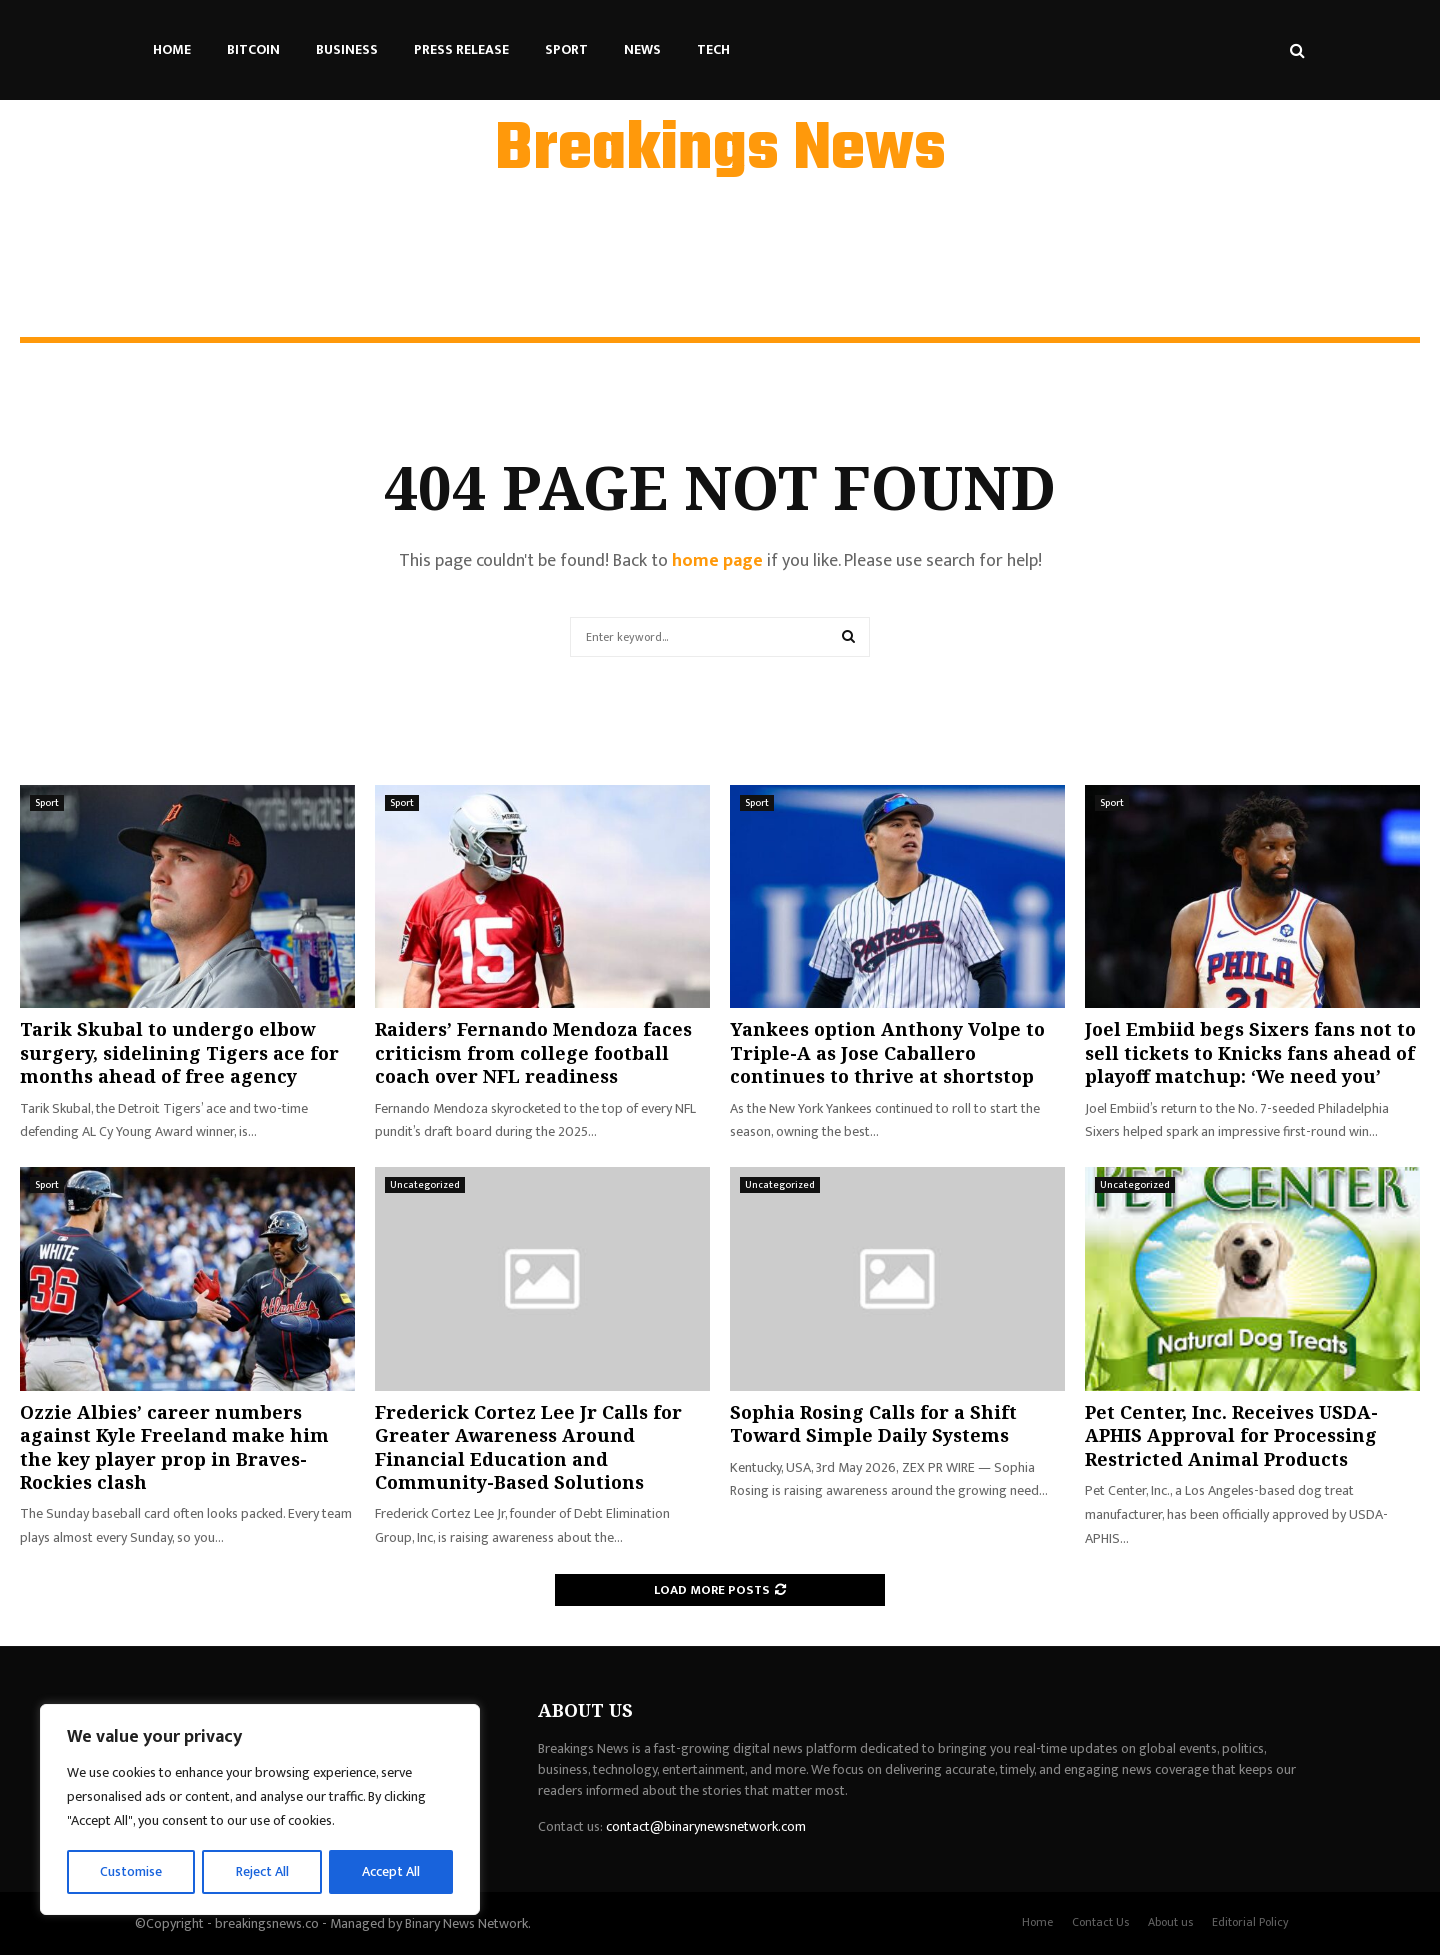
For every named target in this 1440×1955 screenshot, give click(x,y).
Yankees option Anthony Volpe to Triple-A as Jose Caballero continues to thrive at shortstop (887, 1052)
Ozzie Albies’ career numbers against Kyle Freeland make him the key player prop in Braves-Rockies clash (174, 1447)
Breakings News (720, 151)
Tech (713, 49)
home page (717, 561)
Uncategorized (425, 1185)
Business (347, 49)
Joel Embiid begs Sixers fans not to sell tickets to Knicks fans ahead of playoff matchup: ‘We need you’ (1250, 1052)
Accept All (391, 1871)
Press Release (461, 49)
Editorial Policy (1250, 1922)
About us (1170, 1922)
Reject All (263, 1871)
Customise (131, 1871)
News (642, 49)
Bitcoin (253, 49)
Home (172, 49)
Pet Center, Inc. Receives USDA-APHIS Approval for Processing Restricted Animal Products (1231, 1435)
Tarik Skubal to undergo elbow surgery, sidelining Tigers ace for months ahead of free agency (179, 1052)
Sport (566, 49)
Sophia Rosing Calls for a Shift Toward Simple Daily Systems (873, 1423)
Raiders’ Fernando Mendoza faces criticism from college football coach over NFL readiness (533, 1052)
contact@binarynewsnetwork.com (706, 1826)
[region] (260, 1810)
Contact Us (1100, 1922)
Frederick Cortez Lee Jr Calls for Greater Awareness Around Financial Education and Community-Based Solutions (528, 1447)
